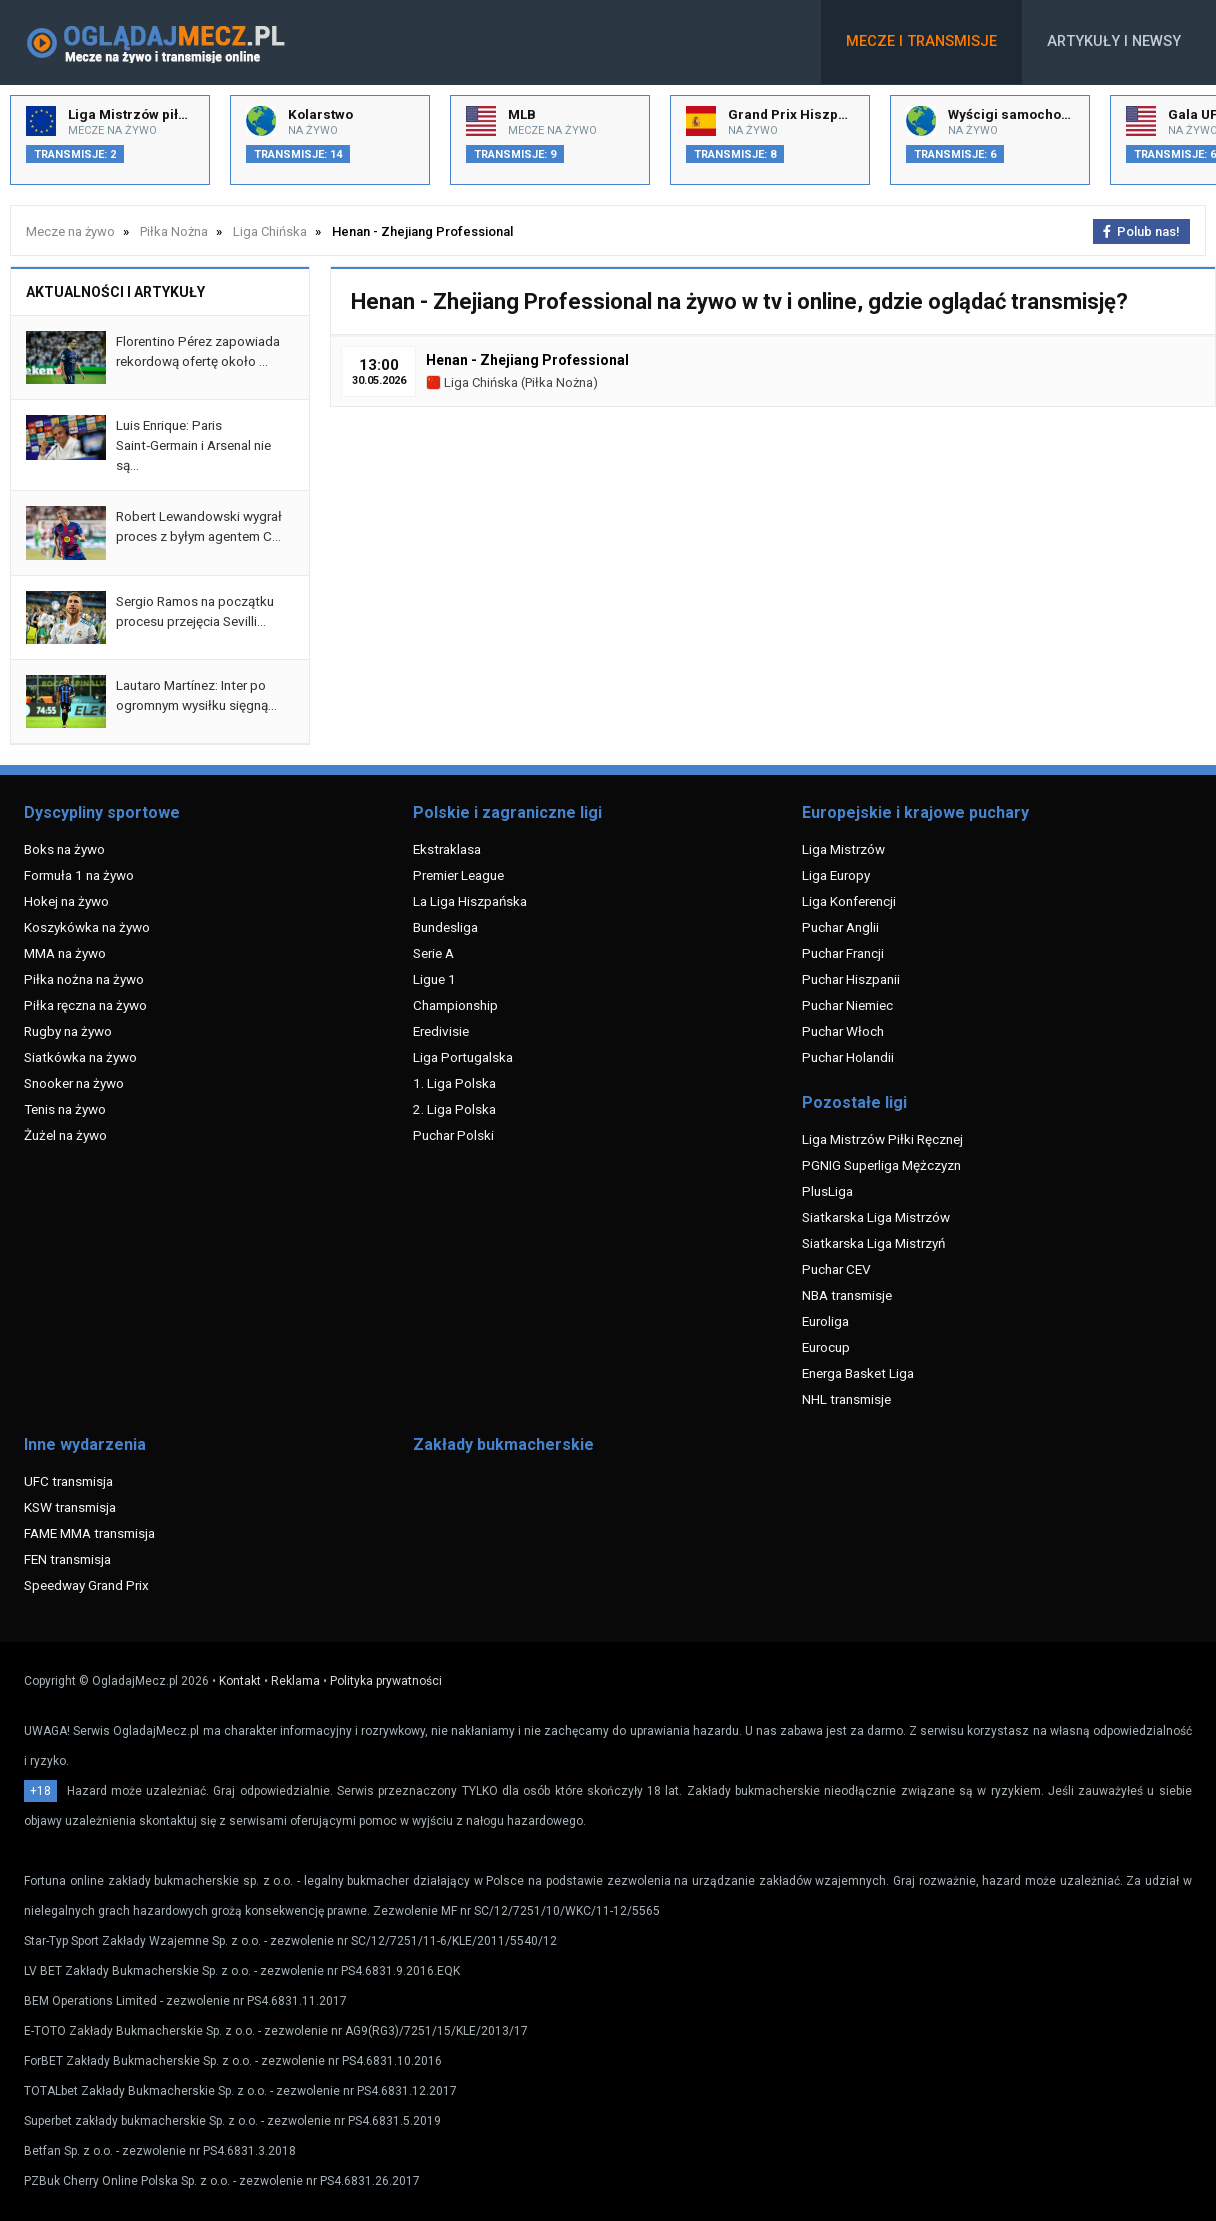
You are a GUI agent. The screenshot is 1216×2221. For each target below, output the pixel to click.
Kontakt (240, 1681)
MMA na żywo (65, 953)
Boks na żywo (64, 849)
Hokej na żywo (66, 901)
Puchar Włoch (843, 1031)
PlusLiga (827, 1191)
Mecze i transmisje (921, 41)
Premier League (458, 875)
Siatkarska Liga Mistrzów (876, 1217)
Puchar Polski (453, 1135)
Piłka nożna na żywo (84, 979)
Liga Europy (836, 875)
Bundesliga (445, 927)
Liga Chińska (472, 382)
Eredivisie (441, 1031)
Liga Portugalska (463, 1057)
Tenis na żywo (65, 1109)
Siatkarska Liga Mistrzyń (873, 1243)
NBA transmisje (847, 1295)
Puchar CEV (836, 1269)
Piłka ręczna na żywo (85, 1005)
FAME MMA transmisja (89, 1533)
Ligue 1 (434, 979)
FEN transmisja (67, 1559)
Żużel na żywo (65, 1135)
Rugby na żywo (68, 1031)
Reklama (295, 1681)
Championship (455, 1005)
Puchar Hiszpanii (851, 979)
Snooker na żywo (74, 1083)
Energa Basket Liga (858, 1373)
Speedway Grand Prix (86, 1585)
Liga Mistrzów (843, 849)
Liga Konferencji (849, 901)
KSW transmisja (70, 1507)
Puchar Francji (843, 953)
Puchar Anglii (840, 927)
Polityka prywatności (386, 1681)
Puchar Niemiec (847, 1005)
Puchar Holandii (848, 1057)
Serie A (433, 953)
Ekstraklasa (447, 849)
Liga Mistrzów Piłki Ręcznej (882, 1139)
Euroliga (825, 1321)
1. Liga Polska (454, 1083)
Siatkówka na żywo (80, 1057)
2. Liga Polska (454, 1109)
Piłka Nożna (559, 382)
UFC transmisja (68, 1481)
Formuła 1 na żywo (79, 875)
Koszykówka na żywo (87, 927)
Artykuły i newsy (1114, 41)
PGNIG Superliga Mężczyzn (881, 1165)
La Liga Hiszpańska (470, 901)
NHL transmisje (846, 1399)
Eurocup (826, 1347)
